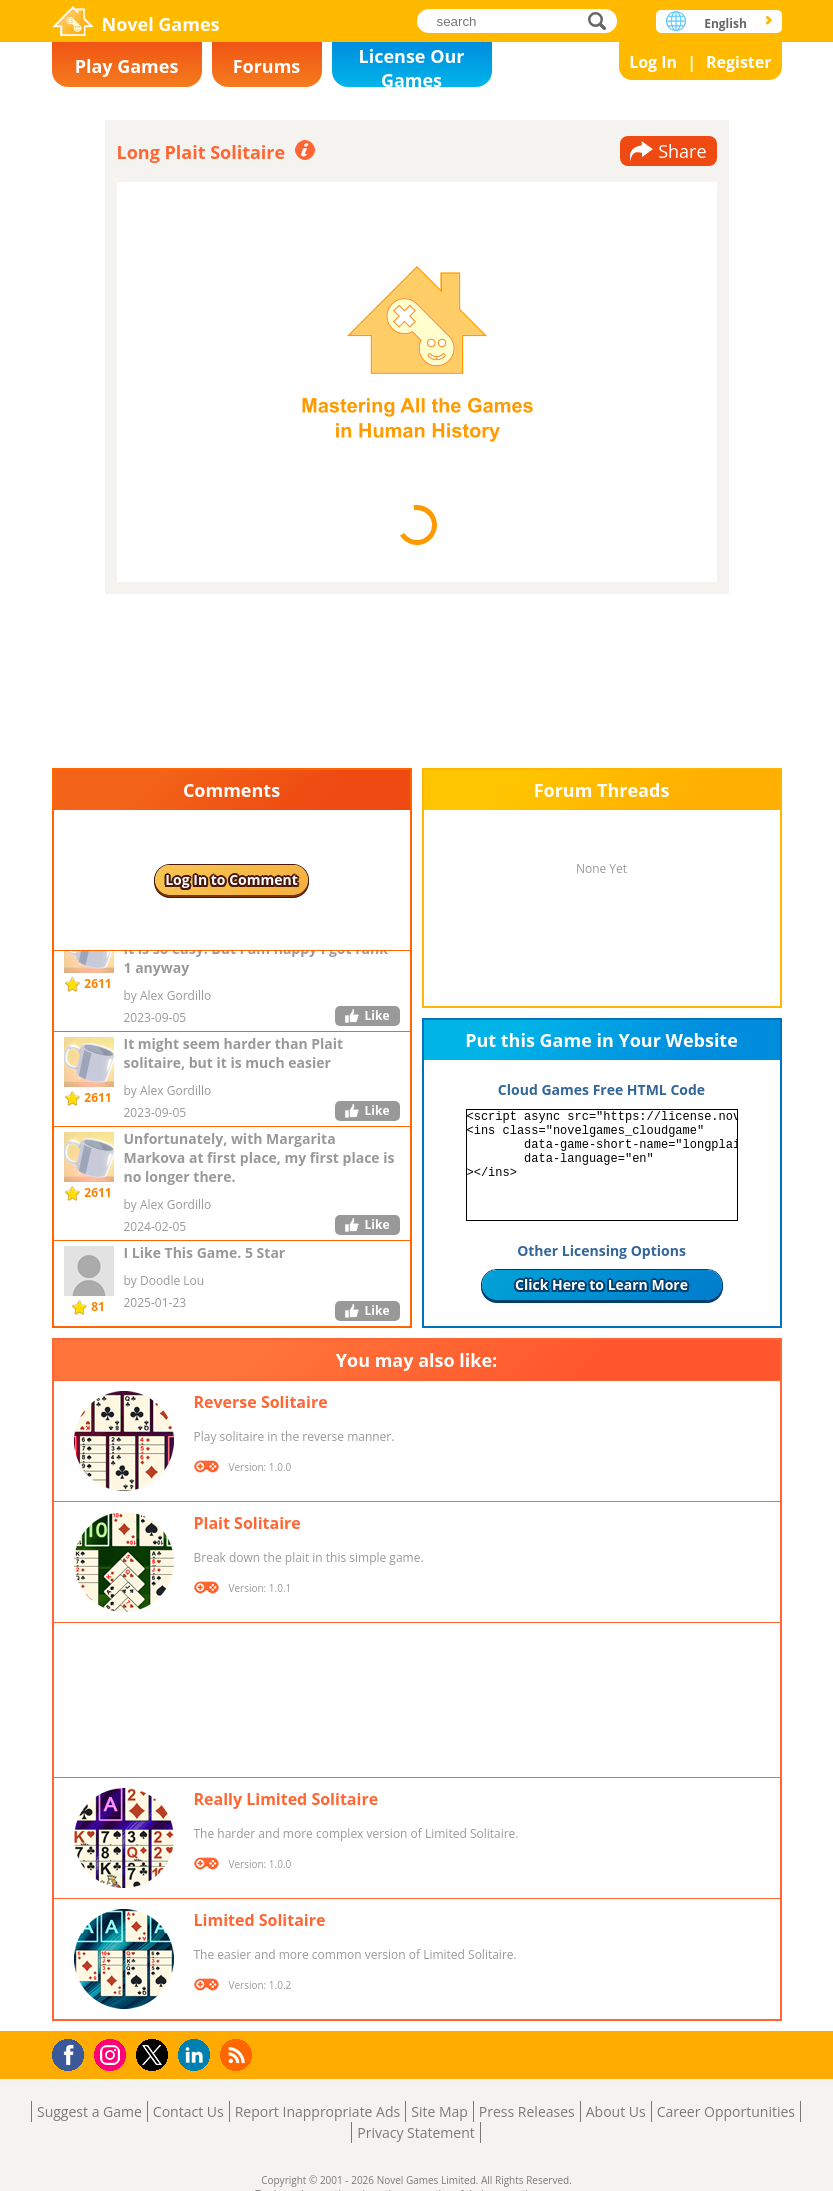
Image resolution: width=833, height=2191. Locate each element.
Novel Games (161, 24)
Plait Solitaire (247, 1523)
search (602, 20)
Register (739, 62)
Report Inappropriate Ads (318, 2111)
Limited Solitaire (260, 1920)
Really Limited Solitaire (286, 1799)
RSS (238, 2054)
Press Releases (527, 2111)
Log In (653, 62)
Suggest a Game (89, 2111)
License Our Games (412, 65)
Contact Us (188, 2111)
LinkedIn (197, 2055)
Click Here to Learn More (601, 1284)
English (725, 23)
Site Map (439, 2111)
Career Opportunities (726, 2111)
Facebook (73, 2052)
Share (682, 151)
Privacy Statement (416, 2132)
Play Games (127, 66)
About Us (616, 2111)
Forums (267, 66)
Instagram (113, 2053)
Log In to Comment (231, 879)
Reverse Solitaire (261, 1402)
